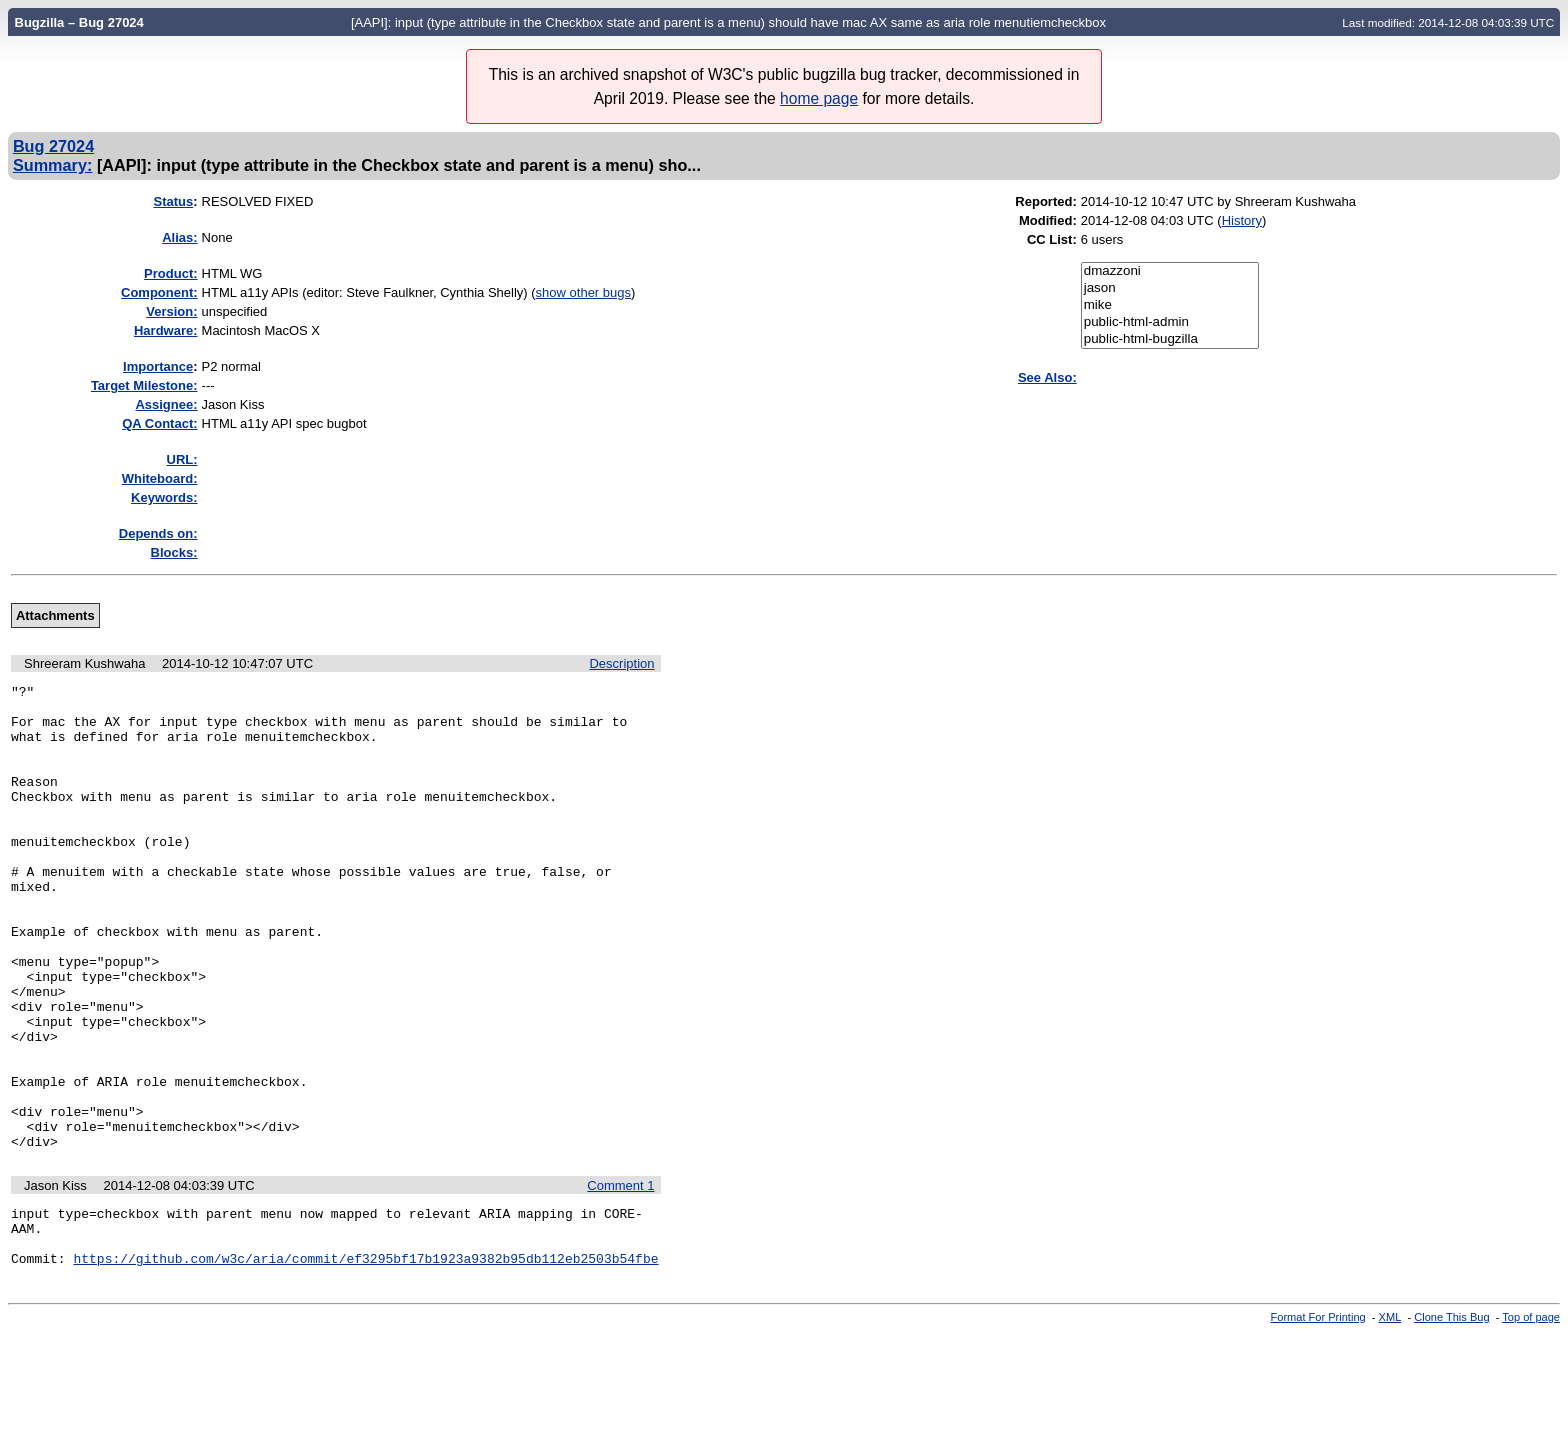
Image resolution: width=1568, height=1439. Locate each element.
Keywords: (164, 497)
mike (1170, 305)
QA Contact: (159, 423)
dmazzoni (1170, 271)
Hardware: (166, 330)
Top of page (1531, 1422)
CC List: (1052, 239)
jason (1170, 288)
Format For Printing (1318, 1422)
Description (621, 663)
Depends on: (158, 533)
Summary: (52, 165)
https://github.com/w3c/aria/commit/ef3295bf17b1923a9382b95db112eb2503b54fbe (365, 1363)
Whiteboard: (160, 478)
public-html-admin (1170, 322)
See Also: (1047, 377)
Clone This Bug (1451, 1422)
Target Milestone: (144, 385)
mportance (158, 366)
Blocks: (174, 552)
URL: (182, 459)
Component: (159, 292)
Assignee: (166, 404)
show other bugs (583, 292)
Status (173, 201)
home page (819, 98)
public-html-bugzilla (1170, 339)
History (1242, 220)
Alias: (179, 237)
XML (1390, 1422)
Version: (171, 311)
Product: (170, 273)
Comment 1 (620, 1278)
